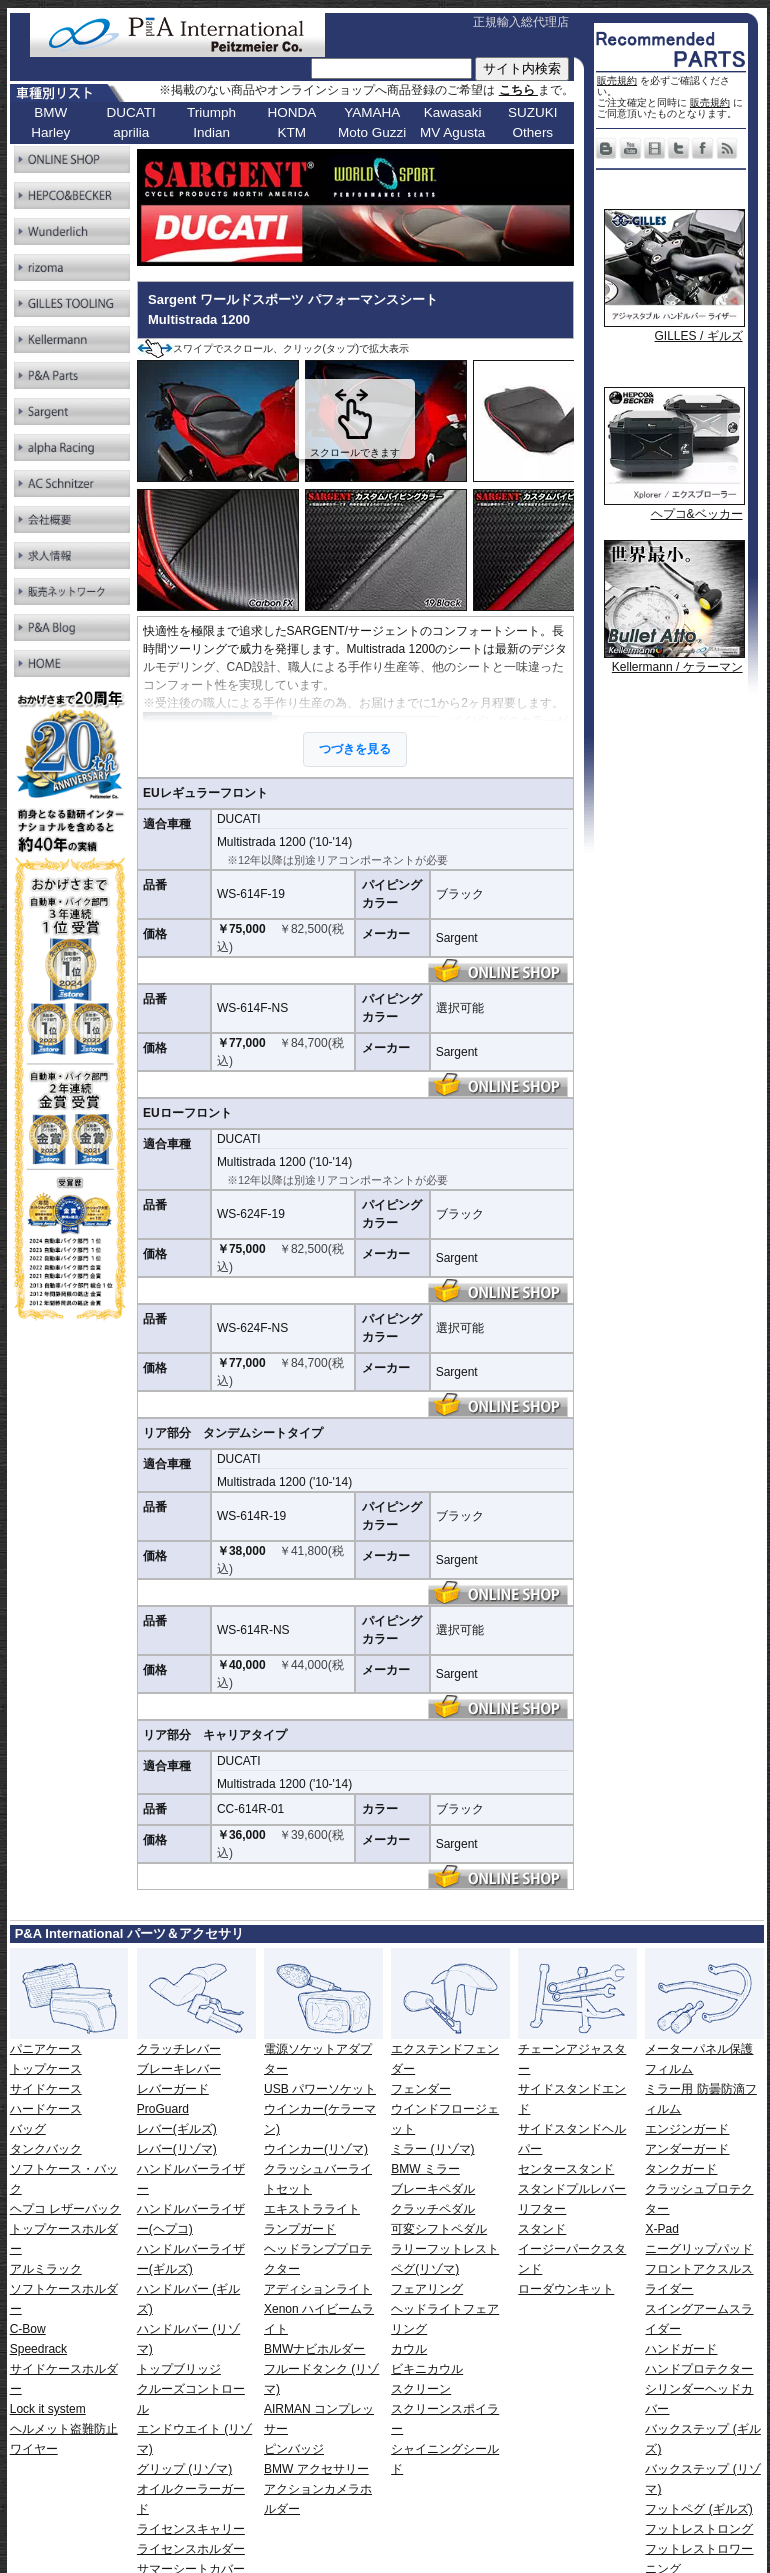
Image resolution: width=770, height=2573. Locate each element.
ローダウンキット (566, 2289)
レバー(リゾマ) (177, 2149)
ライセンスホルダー (191, 2549)
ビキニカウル (427, 2369)
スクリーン (421, 2389)
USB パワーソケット (320, 2089)
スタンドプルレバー (572, 2189)
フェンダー (421, 2089)
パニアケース (46, 2049)
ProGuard (163, 2109)
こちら (518, 90)
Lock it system (48, 2409)
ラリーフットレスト (445, 2249)
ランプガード (300, 2229)
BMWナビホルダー (314, 2349)
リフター (542, 2209)
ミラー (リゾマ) (432, 2149)
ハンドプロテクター (699, 2369)
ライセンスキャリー (191, 2529)
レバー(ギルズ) (177, 2129)
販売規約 (617, 80)
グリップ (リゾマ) (184, 2469)
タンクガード (681, 2169)
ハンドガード (681, 2349)
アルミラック (46, 2269)
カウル (409, 2349)
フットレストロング (699, 2529)
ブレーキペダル (433, 2189)
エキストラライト (312, 2209)
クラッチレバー (179, 2049)
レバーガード (173, 2089)
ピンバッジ (294, 2449)
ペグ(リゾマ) (425, 2269)
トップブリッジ (179, 2369)
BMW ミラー (425, 2169)
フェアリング (427, 2289)
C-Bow (28, 2329)
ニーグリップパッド (699, 2249)
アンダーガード (687, 2149)
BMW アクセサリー (316, 2469)
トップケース (46, 2069)
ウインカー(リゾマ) (316, 2149)
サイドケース (46, 2089)
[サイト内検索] (391, 68)
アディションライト (318, 2289)
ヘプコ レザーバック (65, 2209)
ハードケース (46, 2109)
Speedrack (38, 2349)
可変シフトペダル (439, 2229)
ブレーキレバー (179, 2069)
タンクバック (46, 2149)
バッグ (28, 2129)
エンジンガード (687, 2129)
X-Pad (661, 2229)
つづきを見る (355, 749)
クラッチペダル (433, 2209)
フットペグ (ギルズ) (698, 2509)
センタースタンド (566, 2169)
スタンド (542, 2229)
